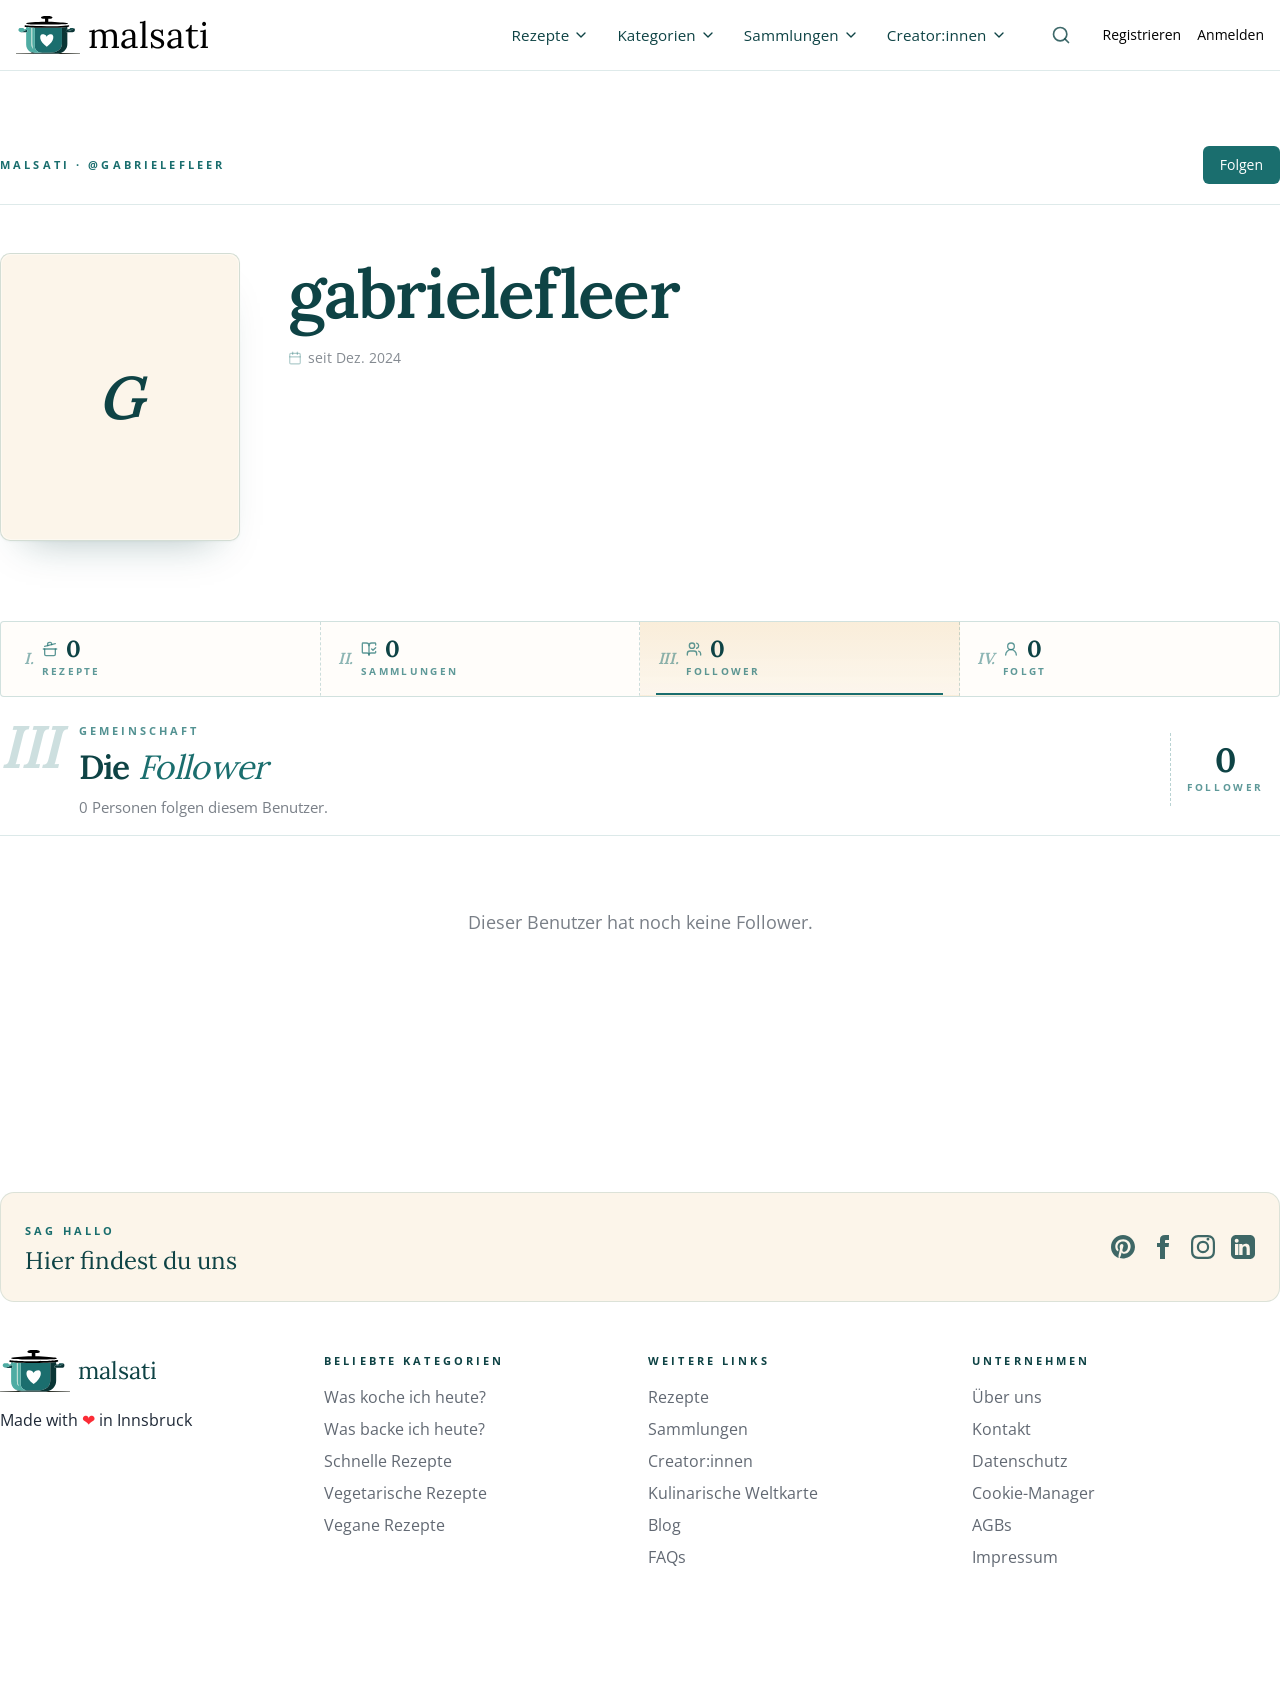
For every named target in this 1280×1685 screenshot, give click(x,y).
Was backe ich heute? (404, 1429)
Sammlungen (698, 1429)
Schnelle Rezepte (388, 1461)
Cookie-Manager (1033, 1493)
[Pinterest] (1123, 1247)
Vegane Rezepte (384, 1525)
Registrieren (1142, 34)
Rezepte (678, 1397)
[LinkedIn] (1243, 1247)
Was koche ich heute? (405, 1397)
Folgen (1241, 164)
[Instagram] (1203, 1247)
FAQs (667, 1557)
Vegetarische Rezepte (405, 1493)
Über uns (1007, 1397)
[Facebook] (1163, 1247)
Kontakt (1001, 1429)
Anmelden (1230, 34)
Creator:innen (700, 1461)
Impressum (1015, 1557)
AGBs (992, 1525)
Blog (664, 1525)
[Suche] (1061, 35)
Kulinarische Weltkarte (733, 1493)
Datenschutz (1020, 1461)
